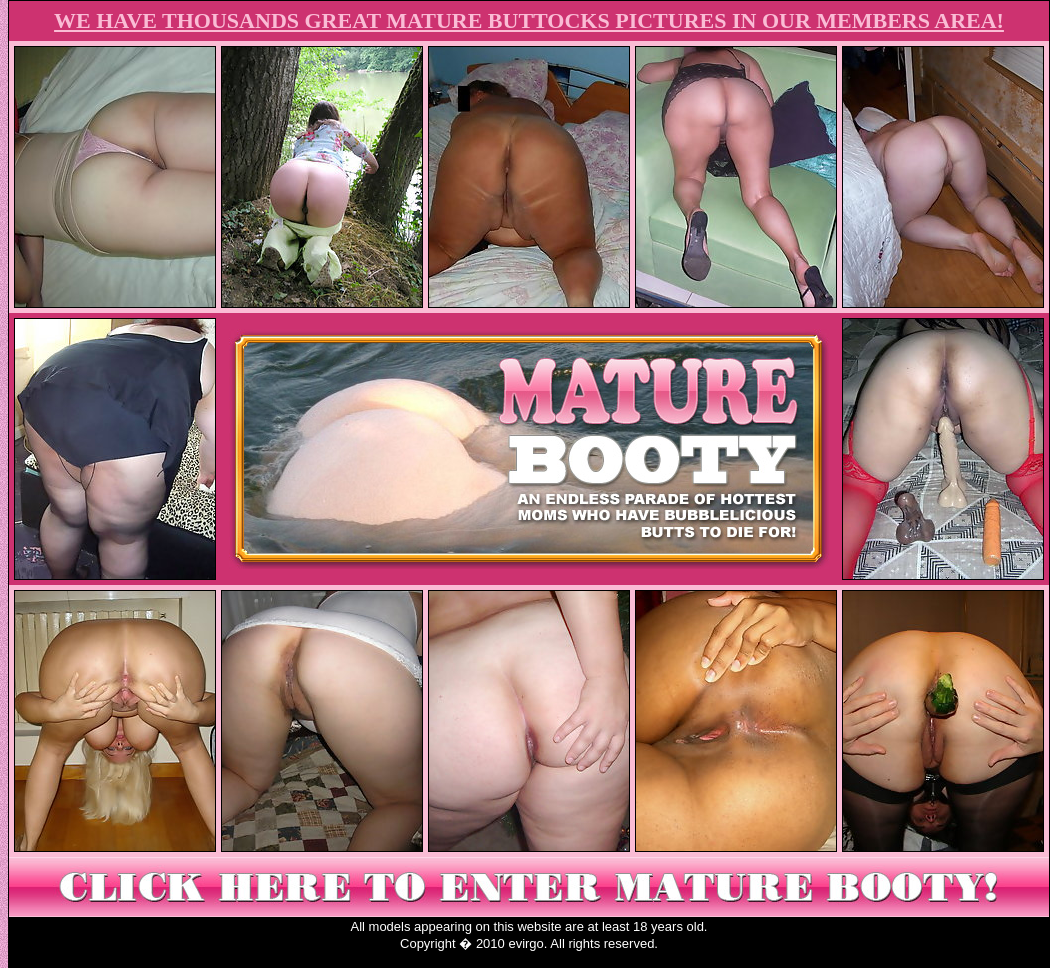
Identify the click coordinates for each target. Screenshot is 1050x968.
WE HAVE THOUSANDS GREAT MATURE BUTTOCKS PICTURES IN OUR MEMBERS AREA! (529, 20)
